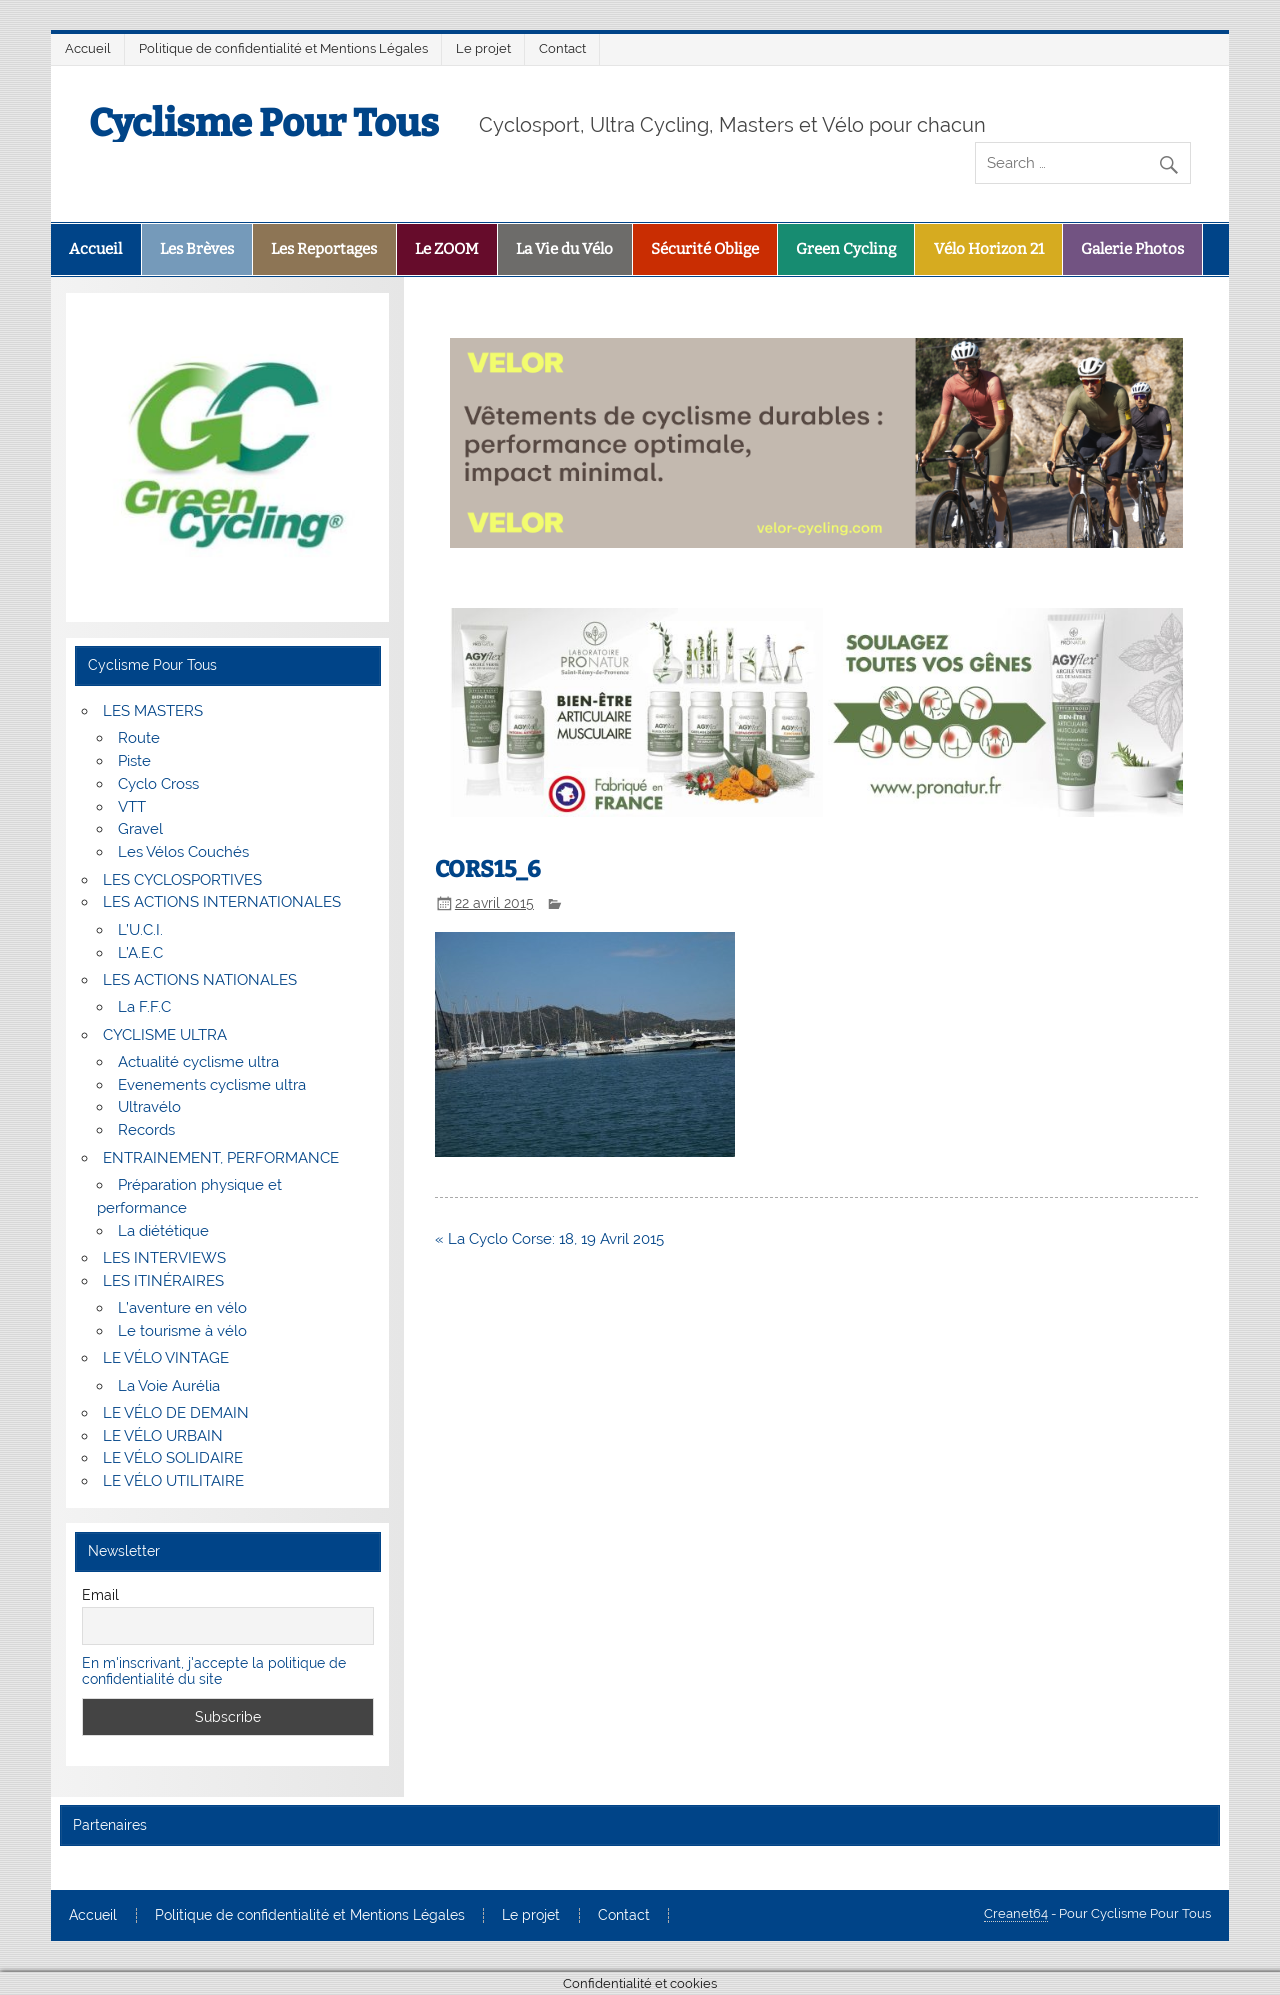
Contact (562, 48)
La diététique (163, 1231)
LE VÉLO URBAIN (163, 1436)
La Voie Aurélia (169, 1386)
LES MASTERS (153, 711)
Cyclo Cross (158, 784)
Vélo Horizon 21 (989, 249)
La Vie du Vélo (564, 249)
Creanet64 (1016, 1913)
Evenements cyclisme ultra (212, 1085)
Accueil (88, 48)
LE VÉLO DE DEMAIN (176, 1413)
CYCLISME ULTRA (165, 1035)
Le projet (483, 48)
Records (146, 1130)
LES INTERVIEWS (164, 1258)
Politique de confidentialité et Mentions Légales (283, 48)
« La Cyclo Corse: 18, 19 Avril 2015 (549, 1239)
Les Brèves (197, 249)
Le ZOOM (447, 249)
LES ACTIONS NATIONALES (200, 980)
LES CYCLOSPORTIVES (182, 880)
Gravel (140, 829)
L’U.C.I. (140, 930)
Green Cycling (846, 249)
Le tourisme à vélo (182, 1331)
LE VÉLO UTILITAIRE (173, 1481)
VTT (132, 807)
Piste (134, 761)
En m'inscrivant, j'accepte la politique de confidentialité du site (214, 1671)
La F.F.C (144, 1007)
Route (139, 738)
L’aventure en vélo (182, 1308)
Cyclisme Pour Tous (264, 123)
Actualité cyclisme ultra (198, 1062)
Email (100, 1595)
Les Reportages (324, 249)
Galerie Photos (1132, 249)
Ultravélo (149, 1107)
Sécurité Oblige (705, 249)
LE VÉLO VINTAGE (166, 1358)
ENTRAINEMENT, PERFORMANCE (221, 1158)
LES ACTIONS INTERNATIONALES (222, 902)
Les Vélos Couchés (183, 852)
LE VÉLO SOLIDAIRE (173, 1458)
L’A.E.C (140, 953)
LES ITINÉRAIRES (163, 1281)
